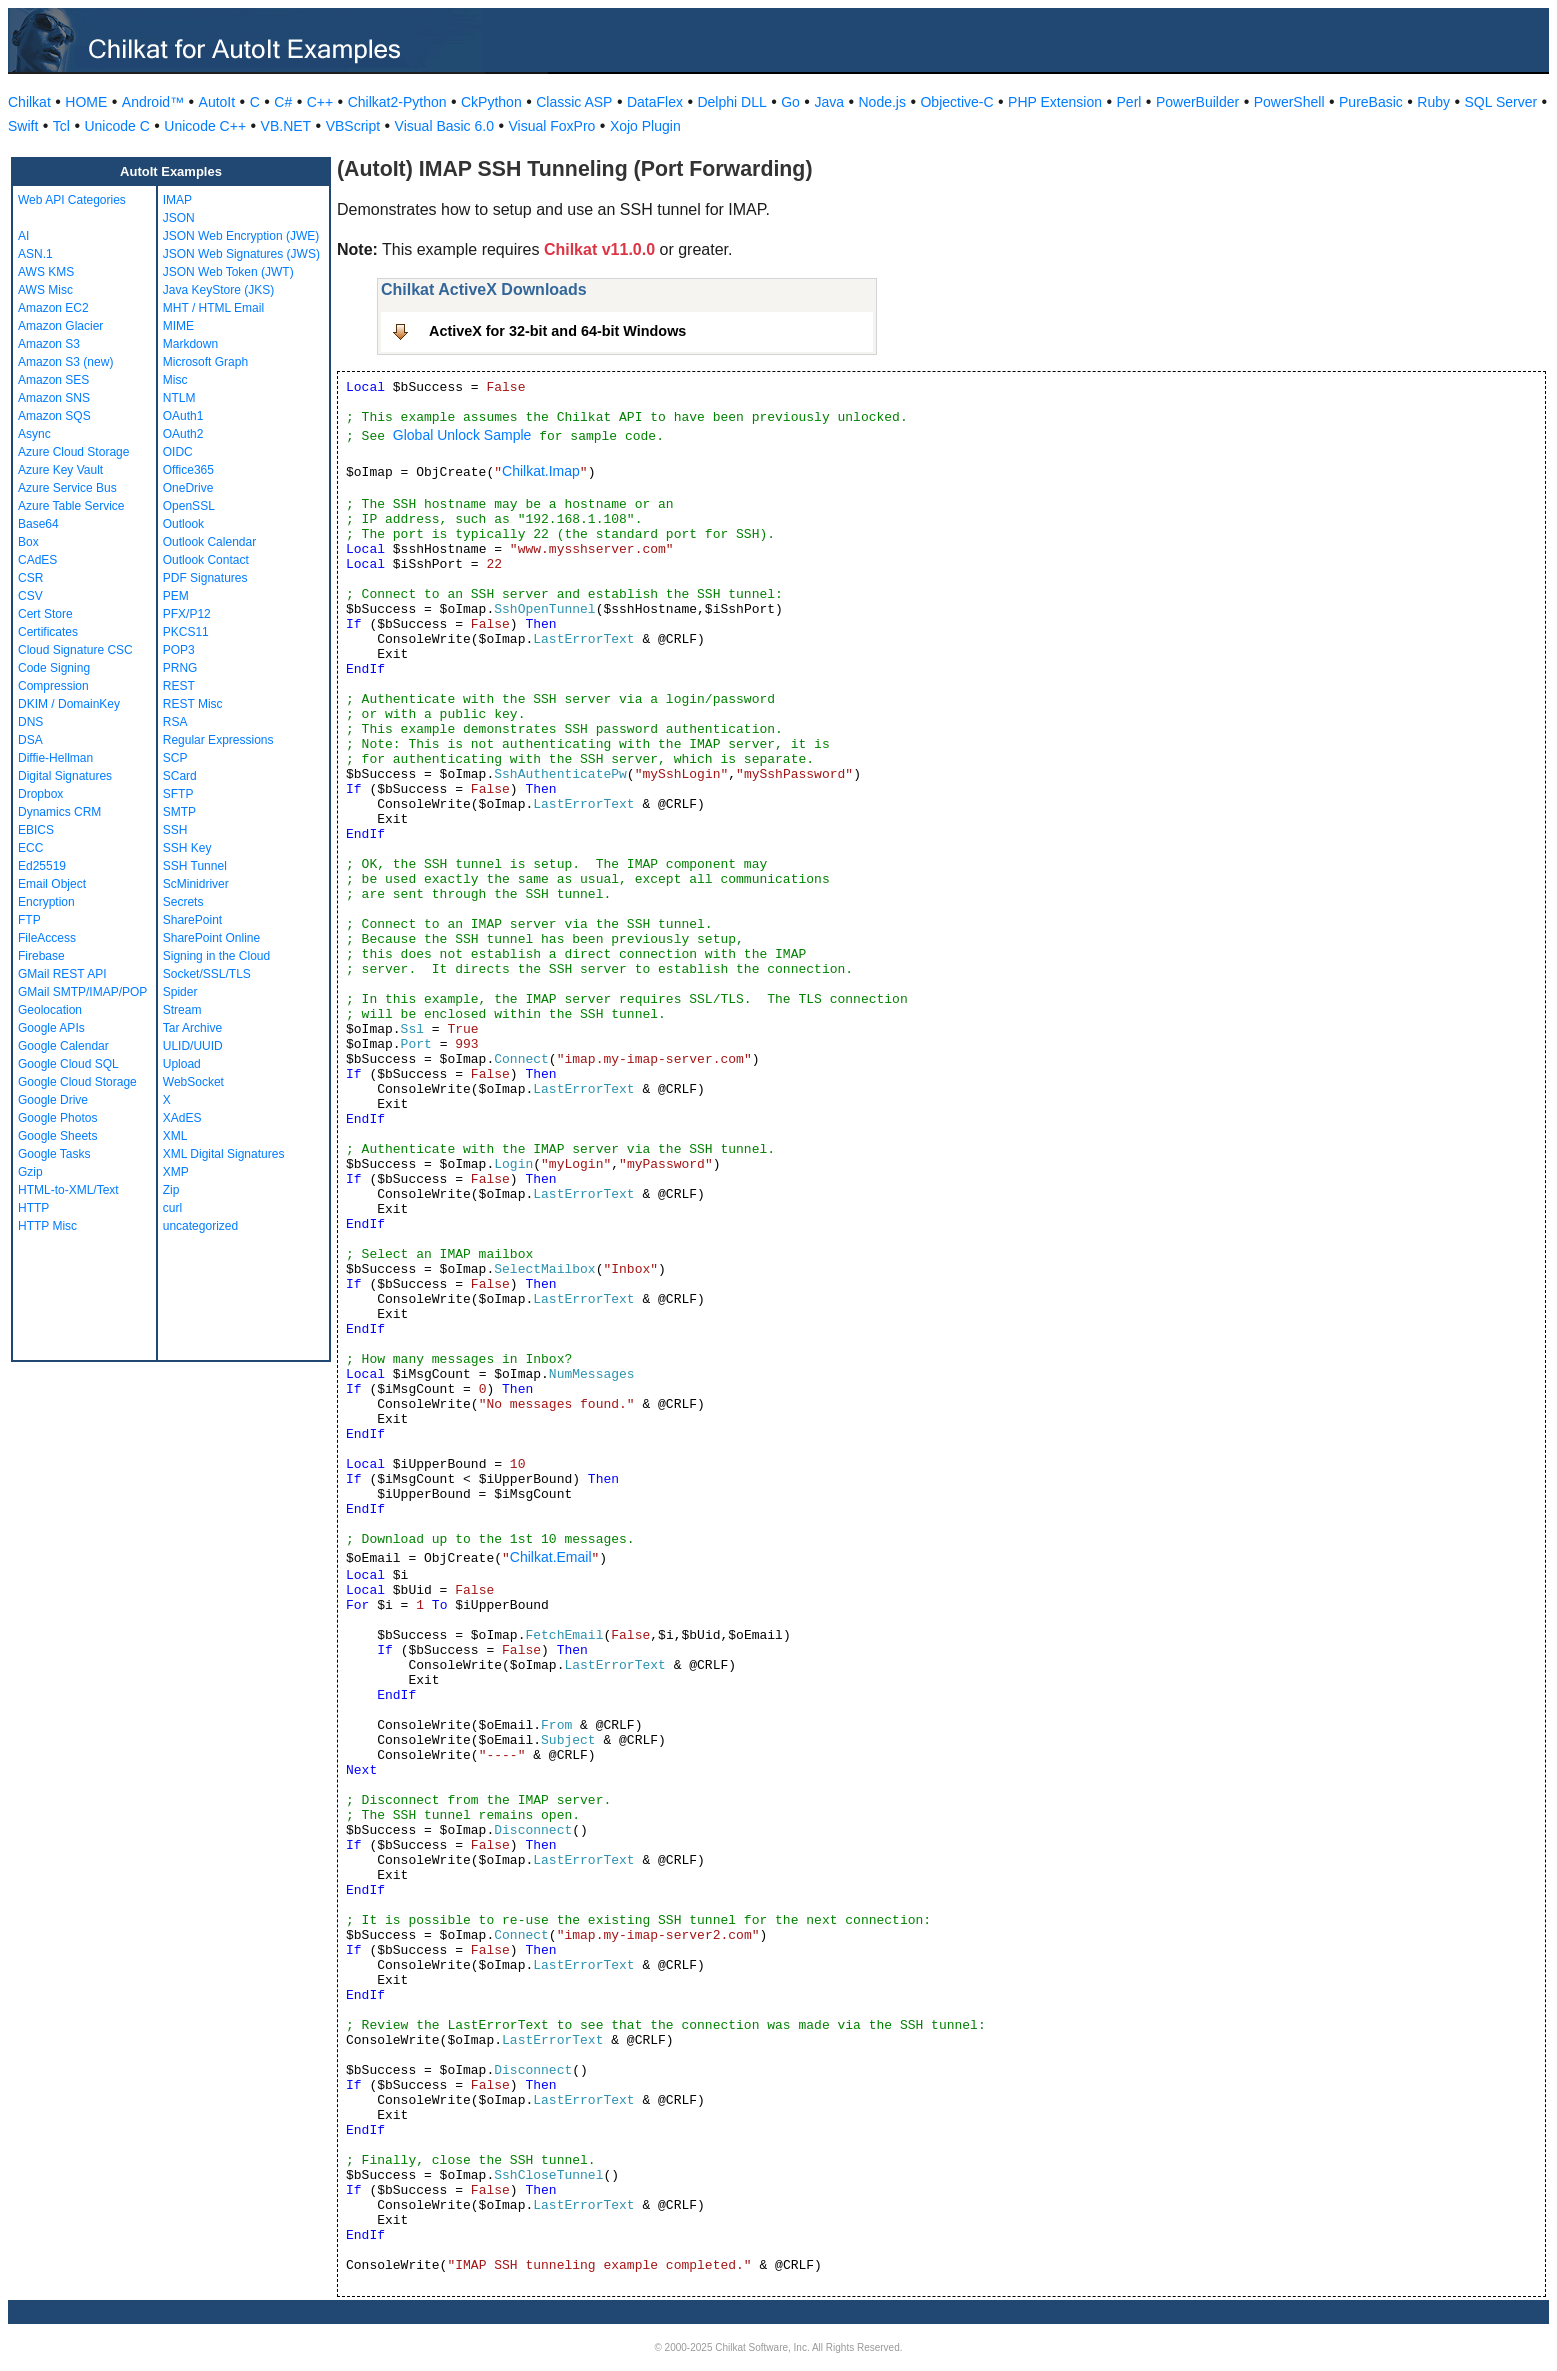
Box (28, 542)
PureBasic (1371, 102)
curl (172, 1208)
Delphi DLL (731, 102)
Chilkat (29, 102)
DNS (30, 722)
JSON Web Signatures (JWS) (241, 254)
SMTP (179, 812)
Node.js (882, 102)
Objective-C (956, 102)
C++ (320, 102)
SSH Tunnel (195, 866)
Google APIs (51, 1028)
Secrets (183, 902)
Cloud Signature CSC (75, 650)
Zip (171, 1190)
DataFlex (655, 102)
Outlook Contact (206, 560)
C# (283, 102)
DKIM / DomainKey (69, 704)
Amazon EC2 (53, 308)
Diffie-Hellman (55, 758)
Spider (180, 992)
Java (829, 102)
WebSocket (193, 1082)
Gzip (30, 1172)
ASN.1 (35, 254)
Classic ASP (574, 102)
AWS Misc (45, 290)
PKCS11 (186, 632)
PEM (176, 596)
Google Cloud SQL (68, 1064)
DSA (30, 740)
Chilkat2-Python (397, 102)
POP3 (179, 650)
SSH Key (187, 848)
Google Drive (53, 1100)
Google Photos (57, 1118)
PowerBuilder (1197, 102)
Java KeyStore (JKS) (218, 290)
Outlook (183, 524)
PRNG (180, 668)
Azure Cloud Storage (73, 452)
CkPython (491, 102)
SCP (175, 758)
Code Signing (54, 668)
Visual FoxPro (551, 126)
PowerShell (1289, 102)
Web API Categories (72, 200)
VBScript (353, 126)
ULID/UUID (193, 1046)
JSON (179, 218)
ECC (30, 848)
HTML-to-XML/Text (68, 1190)
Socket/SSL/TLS (207, 974)
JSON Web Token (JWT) (228, 272)
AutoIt (217, 102)
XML (175, 1136)
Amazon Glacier (60, 326)
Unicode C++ (205, 126)
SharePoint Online (211, 938)
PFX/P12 (187, 614)
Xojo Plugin (645, 126)
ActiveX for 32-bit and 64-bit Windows (557, 331)
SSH (175, 830)
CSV (30, 596)
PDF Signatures (205, 578)
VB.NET (286, 126)
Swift (23, 126)
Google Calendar (63, 1046)
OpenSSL (189, 506)
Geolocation (50, 1010)
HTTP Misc (47, 1226)
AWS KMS (46, 272)
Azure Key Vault (60, 470)
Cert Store (45, 614)
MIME (178, 326)
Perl (1129, 102)
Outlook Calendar (209, 542)
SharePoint (192, 920)
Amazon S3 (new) (65, 362)
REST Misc (193, 704)
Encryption (46, 902)
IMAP (177, 200)
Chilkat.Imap (541, 471)
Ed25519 (42, 866)
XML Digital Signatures (224, 1154)
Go (790, 102)
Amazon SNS (54, 398)
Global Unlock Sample (462, 435)
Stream (182, 1010)
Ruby (1433, 102)
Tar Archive (192, 1028)
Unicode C (116, 126)
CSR (30, 578)
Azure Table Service (71, 506)
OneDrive (188, 488)
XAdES (182, 1118)
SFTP (178, 794)
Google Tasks (54, 1154)
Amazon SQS (54, 416)
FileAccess (47, 938)
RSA (175, 722)
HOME (86, 102)
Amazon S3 (49, 344)
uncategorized (200, 1226)
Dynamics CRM (59, 812)
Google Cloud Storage (77, 1082)
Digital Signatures (65, 776)
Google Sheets (57, 1136)
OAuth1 (183, 416)
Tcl (61, 126)
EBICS (36, 830)
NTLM (179, 398)
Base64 (38, 524)
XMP (176, 1172)
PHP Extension (1055, 102)
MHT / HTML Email (213, 308)
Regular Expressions (218, 740)
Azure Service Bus (67, 488)
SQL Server (1501, 102)
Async (34, 434)
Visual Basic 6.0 (444, 126)
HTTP (33, 1208)
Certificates (48, 632)
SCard (180, 776)
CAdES (37, 560)
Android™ (153, 102)
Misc (175, 380)
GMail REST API (62, 974)
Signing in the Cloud (216, 956)
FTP (29, 920)
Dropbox (40, 794)
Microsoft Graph (205, 362)
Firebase (41, 956)
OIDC (178, 452)
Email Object (52, 884)
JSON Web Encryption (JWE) (241, 236)
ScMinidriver (196, 884)
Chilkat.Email (551, 1557)
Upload (182, 1064)
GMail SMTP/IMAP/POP (82, 992)
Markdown (190, 344)
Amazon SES (53, 380)
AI (23, 236)
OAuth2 (183, 434)
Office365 (188, 470)
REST (179, 686)
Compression (53, 686)
